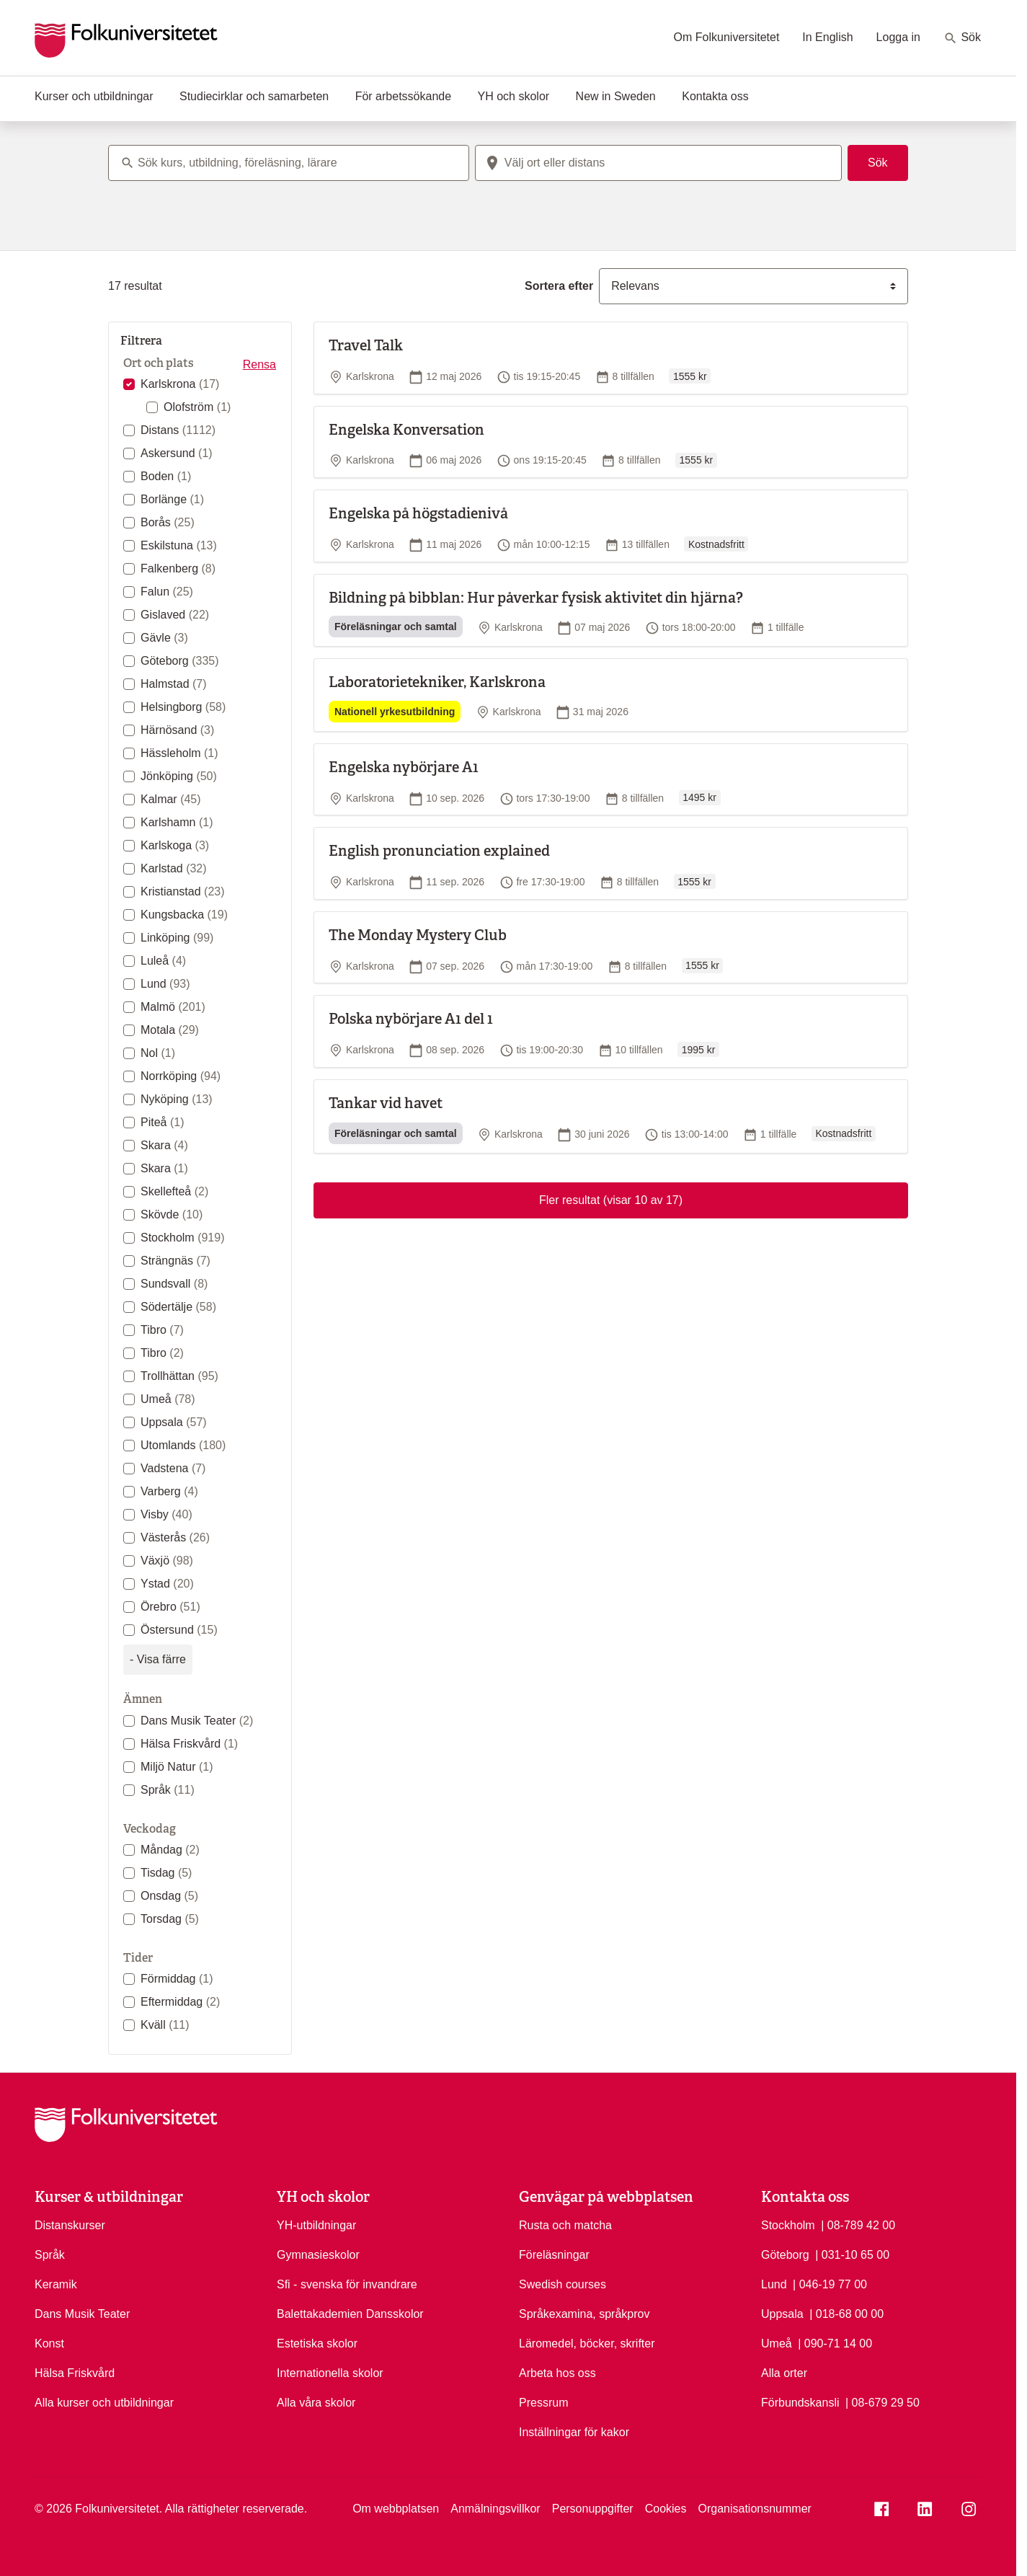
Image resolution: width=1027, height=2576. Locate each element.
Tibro (162, 1330)
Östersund (179, 1630)
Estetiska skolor (317, 2343)
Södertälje (178, 1307)
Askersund (177, 453)
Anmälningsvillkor (495, 2508)
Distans (178, 430)
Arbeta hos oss (557, 2373)
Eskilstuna (179, 545)
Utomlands (183, 1445)
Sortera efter (559, 286)
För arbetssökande (403, 96)
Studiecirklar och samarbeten (254, 96)
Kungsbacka (184, 914)
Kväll (165, 2025)
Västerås (175, 1537)
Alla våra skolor (316, 2402)
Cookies (666, 2508)
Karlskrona (180, 384)
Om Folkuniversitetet (727, 37)
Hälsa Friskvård (189, 1744)
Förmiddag (177, 1979)
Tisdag (166, 1873)
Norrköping (181, 1076)
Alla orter (784, 2373)
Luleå (163, 961)
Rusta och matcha (565, 2225)
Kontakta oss (715, 96)
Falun (167, 591)
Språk (168, 1790)
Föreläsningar (554, 2255)
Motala (170, 1030)
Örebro (170, 1607)
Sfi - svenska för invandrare (347, 2284)
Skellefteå (174, 1191)
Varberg (169, 1491)
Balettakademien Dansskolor (350, 2314)
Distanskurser (70, 2225)
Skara (164, 1145)
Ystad (167, 1583)
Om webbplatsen (395, 2508)
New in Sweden (616, 96)
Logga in (898, 37)
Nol (158, 1053)
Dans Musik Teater (197, 1720)
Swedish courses (562, 2284)
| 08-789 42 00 (858, 2224)
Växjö (167, 1560)
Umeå (168, 1399)
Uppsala (174, 1422)
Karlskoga (175, 845)
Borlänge (172, 499)
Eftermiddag (180, 2002)
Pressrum (543, 2402)
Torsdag (170, 1919)
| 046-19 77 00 (830, 2283)
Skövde (172, 1214)
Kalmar (171, 799)
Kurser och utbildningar (94, 96)
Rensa (259, 364)
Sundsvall (174, 1284)
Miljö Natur (177, 1767)
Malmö (173, 1007)
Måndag (170, 1850)
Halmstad (174, 684)
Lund (165, 984)
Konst (49, 2343)
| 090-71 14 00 (835, 2342)
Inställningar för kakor (574, 2432)
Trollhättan (179, 1376)
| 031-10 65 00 (852, 2254)
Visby (166, 1514)
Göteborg (180, 661)
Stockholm (183, 1237)
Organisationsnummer (754, 2508)
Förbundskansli (800, 2402)
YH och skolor (514, 96)
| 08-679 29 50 (882, 2401)
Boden (166, 476)
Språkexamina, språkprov (584, 2314)
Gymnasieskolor (318, 2255)
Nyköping (177, 1099)
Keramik (56, 2284)
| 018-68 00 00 (846, 2313)
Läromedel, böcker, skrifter (587, 2343)
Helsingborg (183, 707)
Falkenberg (178, 568)
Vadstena (173, 1468)
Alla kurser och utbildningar (104, 2402)
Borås (168, 522)
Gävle (164, 638)
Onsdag (169, 1896)
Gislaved (175, 614)
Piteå (162, 1122)
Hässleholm (179, 753)
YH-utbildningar (316, 2225)
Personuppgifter (592, 2508)
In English (827, 37)
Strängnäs (175, 1260)
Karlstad (174, 868)
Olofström (197, 407)
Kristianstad (183, 891)
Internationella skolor (330, 2373)
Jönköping (179, 776)
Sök (962, 38)
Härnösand (177, 730)
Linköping (177, 937)
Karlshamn (177, 822)
